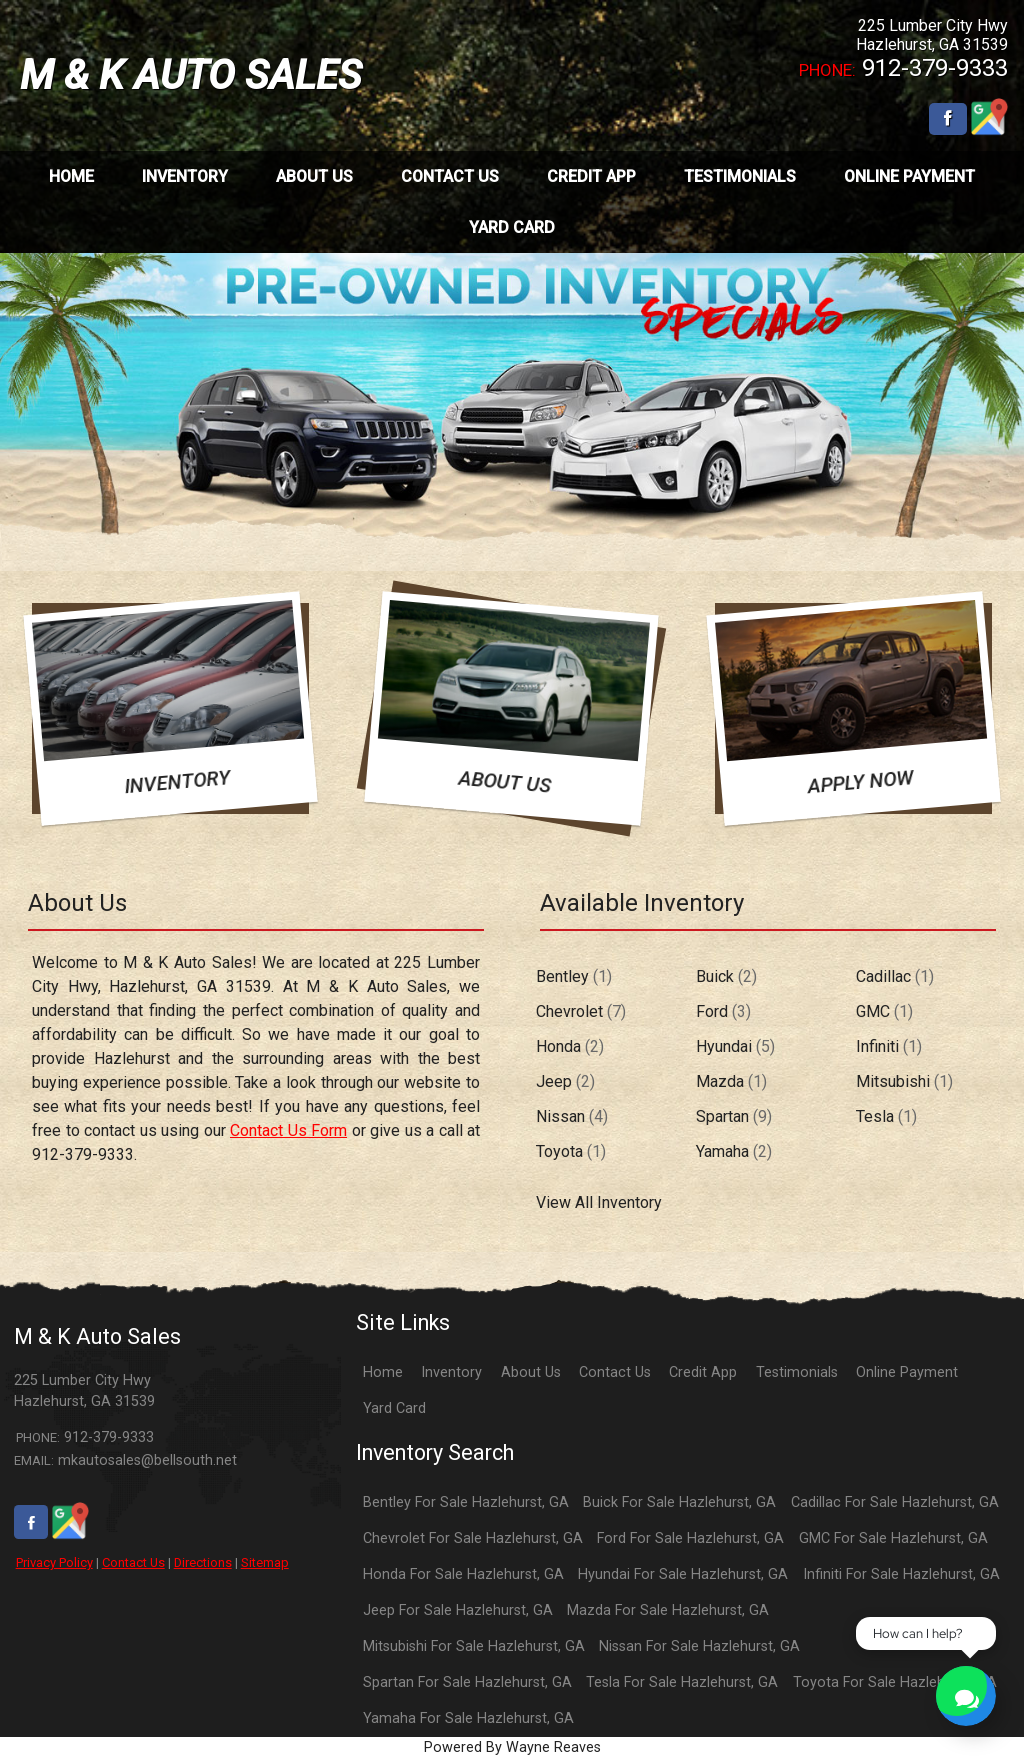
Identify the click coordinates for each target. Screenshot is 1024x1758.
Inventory (451, 1372)
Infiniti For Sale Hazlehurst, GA (901, 1574)
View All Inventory (599, 1202)
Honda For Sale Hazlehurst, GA (463, 1574)
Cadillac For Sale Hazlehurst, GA (895, 1502)
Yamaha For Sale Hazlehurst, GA (468, 1718)
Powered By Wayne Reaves (512, 1747)
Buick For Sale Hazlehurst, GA (679, 1502)
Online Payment (907, 1372)
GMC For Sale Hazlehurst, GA (893, 1538)
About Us (531, 1372)
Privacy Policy (54, 1562)
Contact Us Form (288, 1130)
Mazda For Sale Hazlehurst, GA (668, 1610)
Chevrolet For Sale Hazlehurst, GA (473, 1538)
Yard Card (394, 1408)
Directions (203, 1562)
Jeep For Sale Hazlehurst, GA (458, 1610)
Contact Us (133, 1562)
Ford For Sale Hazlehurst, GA (690, 1538)
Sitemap (265, 1562)
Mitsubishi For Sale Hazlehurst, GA (474, 1646)
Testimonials (797, 1372)
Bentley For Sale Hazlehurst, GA (466, 1502)
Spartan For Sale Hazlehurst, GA (467, 1682)
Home (383, 1372)
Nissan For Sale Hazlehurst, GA (699, 1646)
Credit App (703, 1372)
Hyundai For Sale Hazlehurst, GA (683, 1574)
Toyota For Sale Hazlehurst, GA (895, 1682)
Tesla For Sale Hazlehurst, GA (682, 1682)
